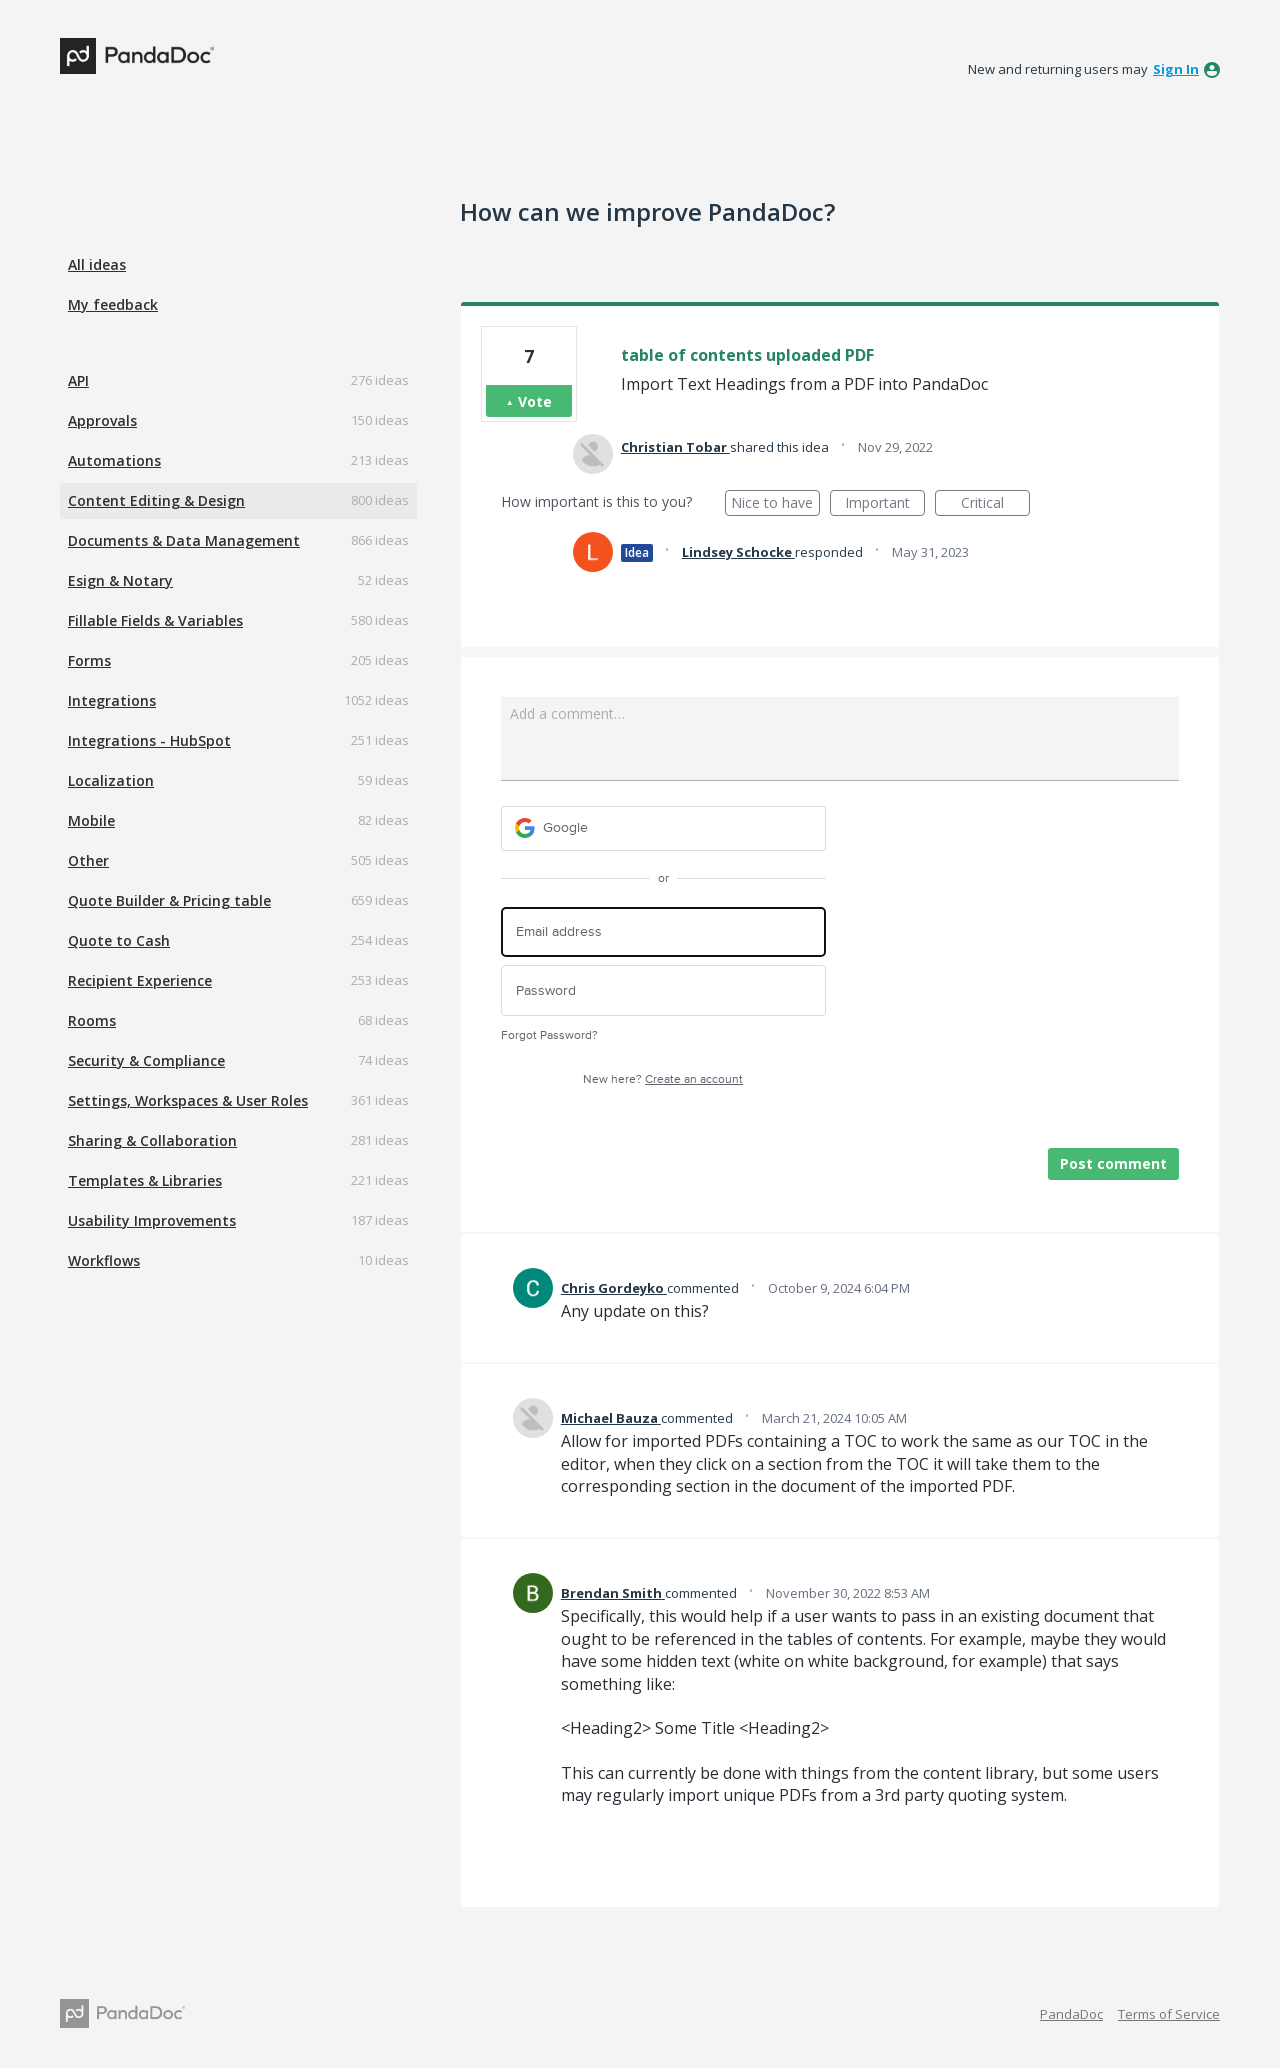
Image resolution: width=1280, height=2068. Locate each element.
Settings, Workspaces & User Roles (188, 1100)
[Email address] (663, 932)
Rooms (92, 1020)
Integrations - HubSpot (149, 740)
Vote (535, 401)
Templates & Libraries (145, 1180)
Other (88, 860)
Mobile (91, 820)
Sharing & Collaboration (152, 1140)
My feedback (113, 304)
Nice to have (775, 504)
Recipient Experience (140, 980)
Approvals (102, 420)
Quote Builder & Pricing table (169, 900)
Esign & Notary (120, 580)
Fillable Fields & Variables (155, 620)
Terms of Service (1169, 2014)
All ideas (97, 264)
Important (885, 504)
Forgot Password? (549, 1035)
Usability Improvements (152, 1220)
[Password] (663, 990)
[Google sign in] (663, 828)
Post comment (1113, 1163)
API (78, 380)
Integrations (112, 700)
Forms (89, 660)
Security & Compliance (146, 1060)
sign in (1176, 69)
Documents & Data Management (184, 540)
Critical (995, 504)
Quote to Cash (119, 940)
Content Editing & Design (156, 500)
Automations (114, 460)
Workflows (104, 1260)
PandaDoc (1071, 2014)
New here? (663, 1079)
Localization (111, 780)
